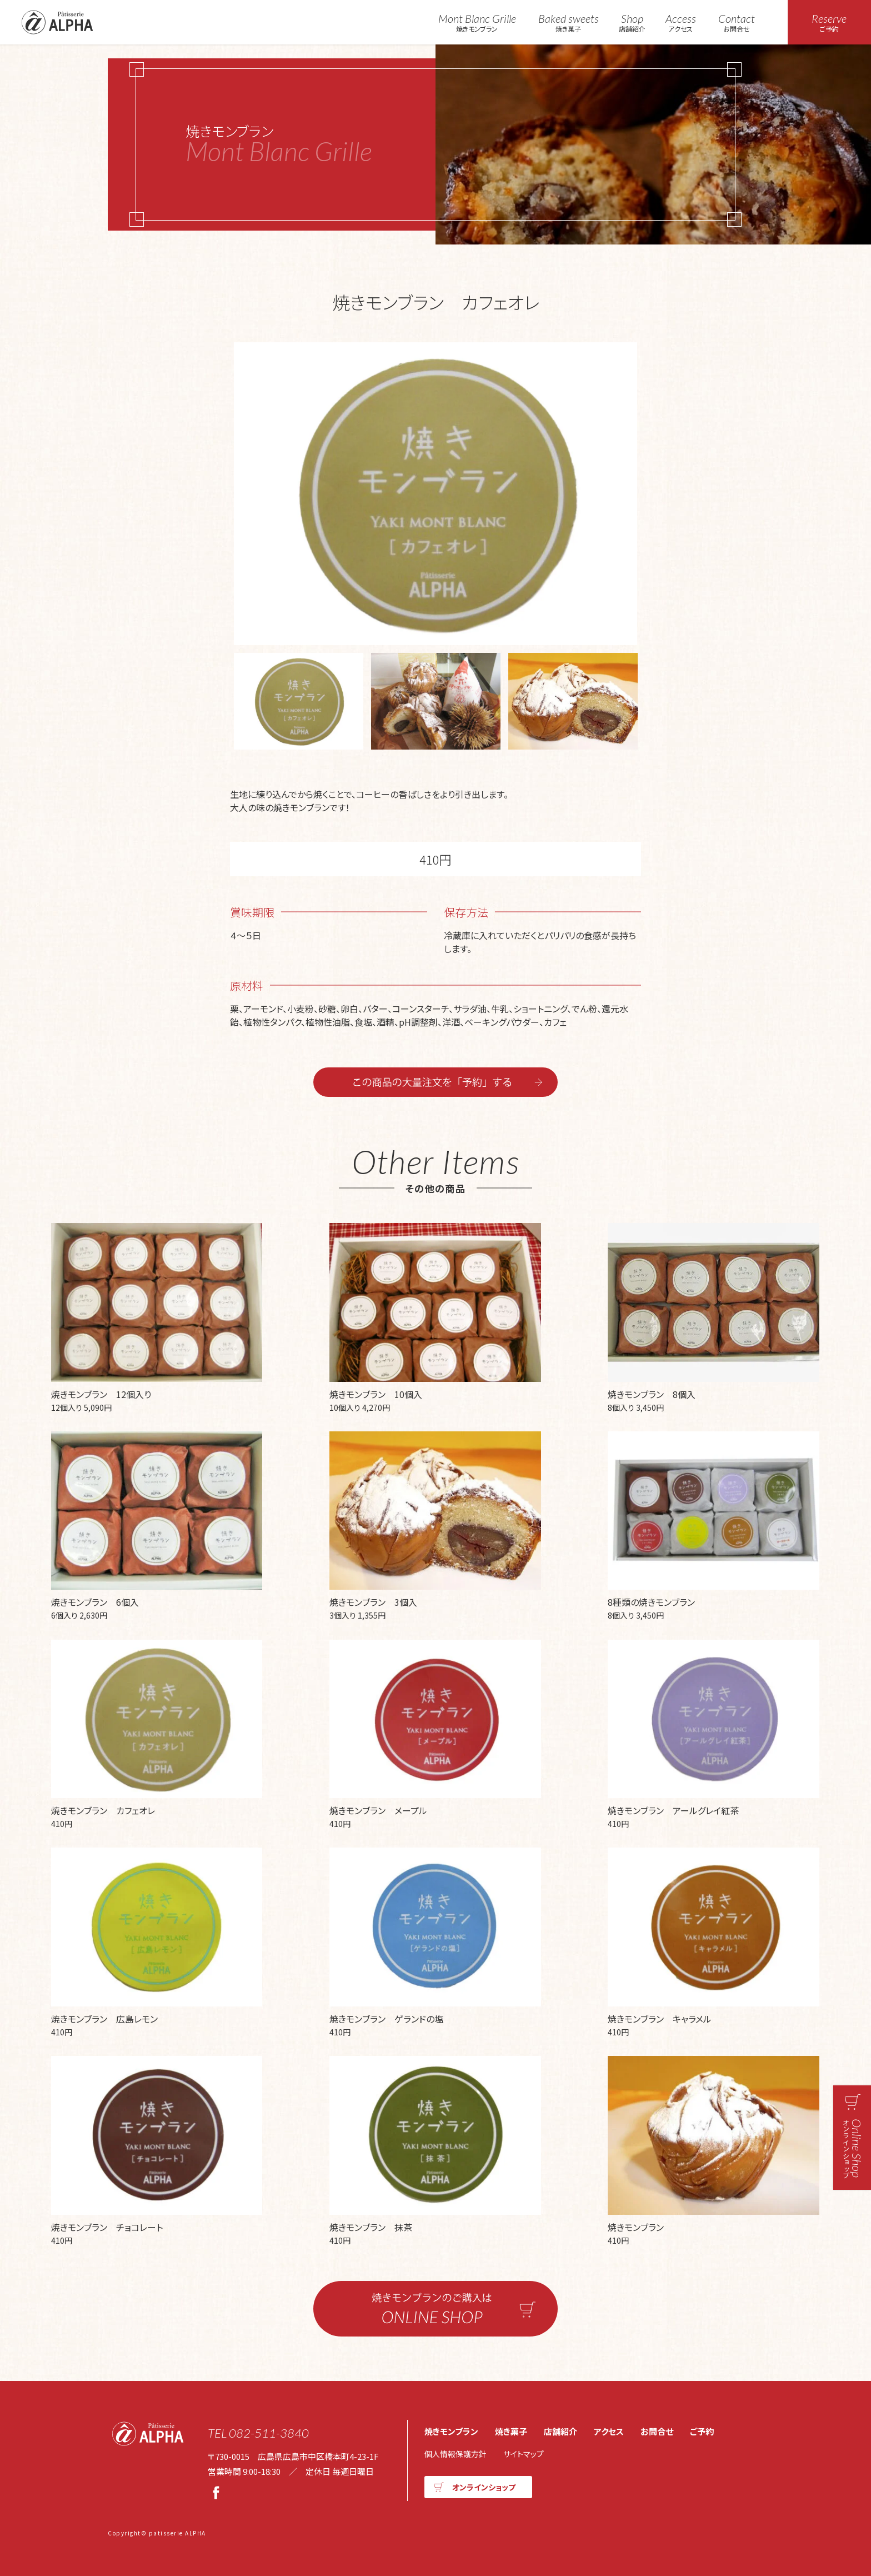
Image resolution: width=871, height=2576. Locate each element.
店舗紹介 (632, 22)
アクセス (681, 22)
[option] (435, 493)
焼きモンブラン (477, 22)
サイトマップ (523, 2453)
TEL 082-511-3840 (258, 2432)
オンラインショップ (483, 2487)
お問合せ (736, 22)
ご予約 (702, 2431)
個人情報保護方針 (455, 2453)
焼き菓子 (568, 22)
